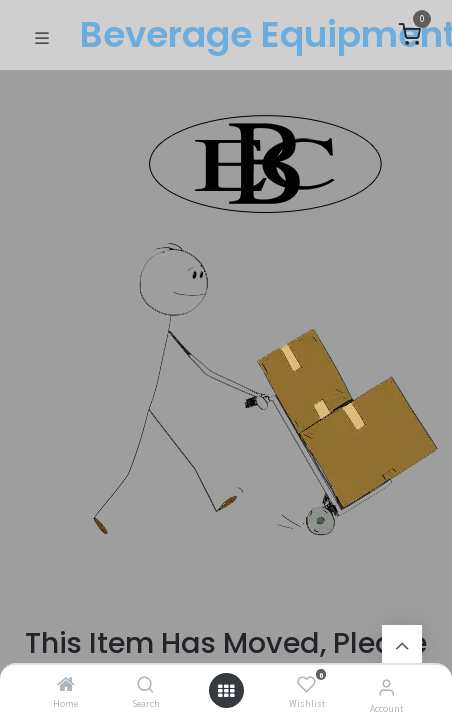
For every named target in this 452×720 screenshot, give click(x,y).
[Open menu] (226, 691)
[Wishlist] (306, 685)
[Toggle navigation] (42, 36)
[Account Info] (386, 687)
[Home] (66, 685)
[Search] (145, 685)
